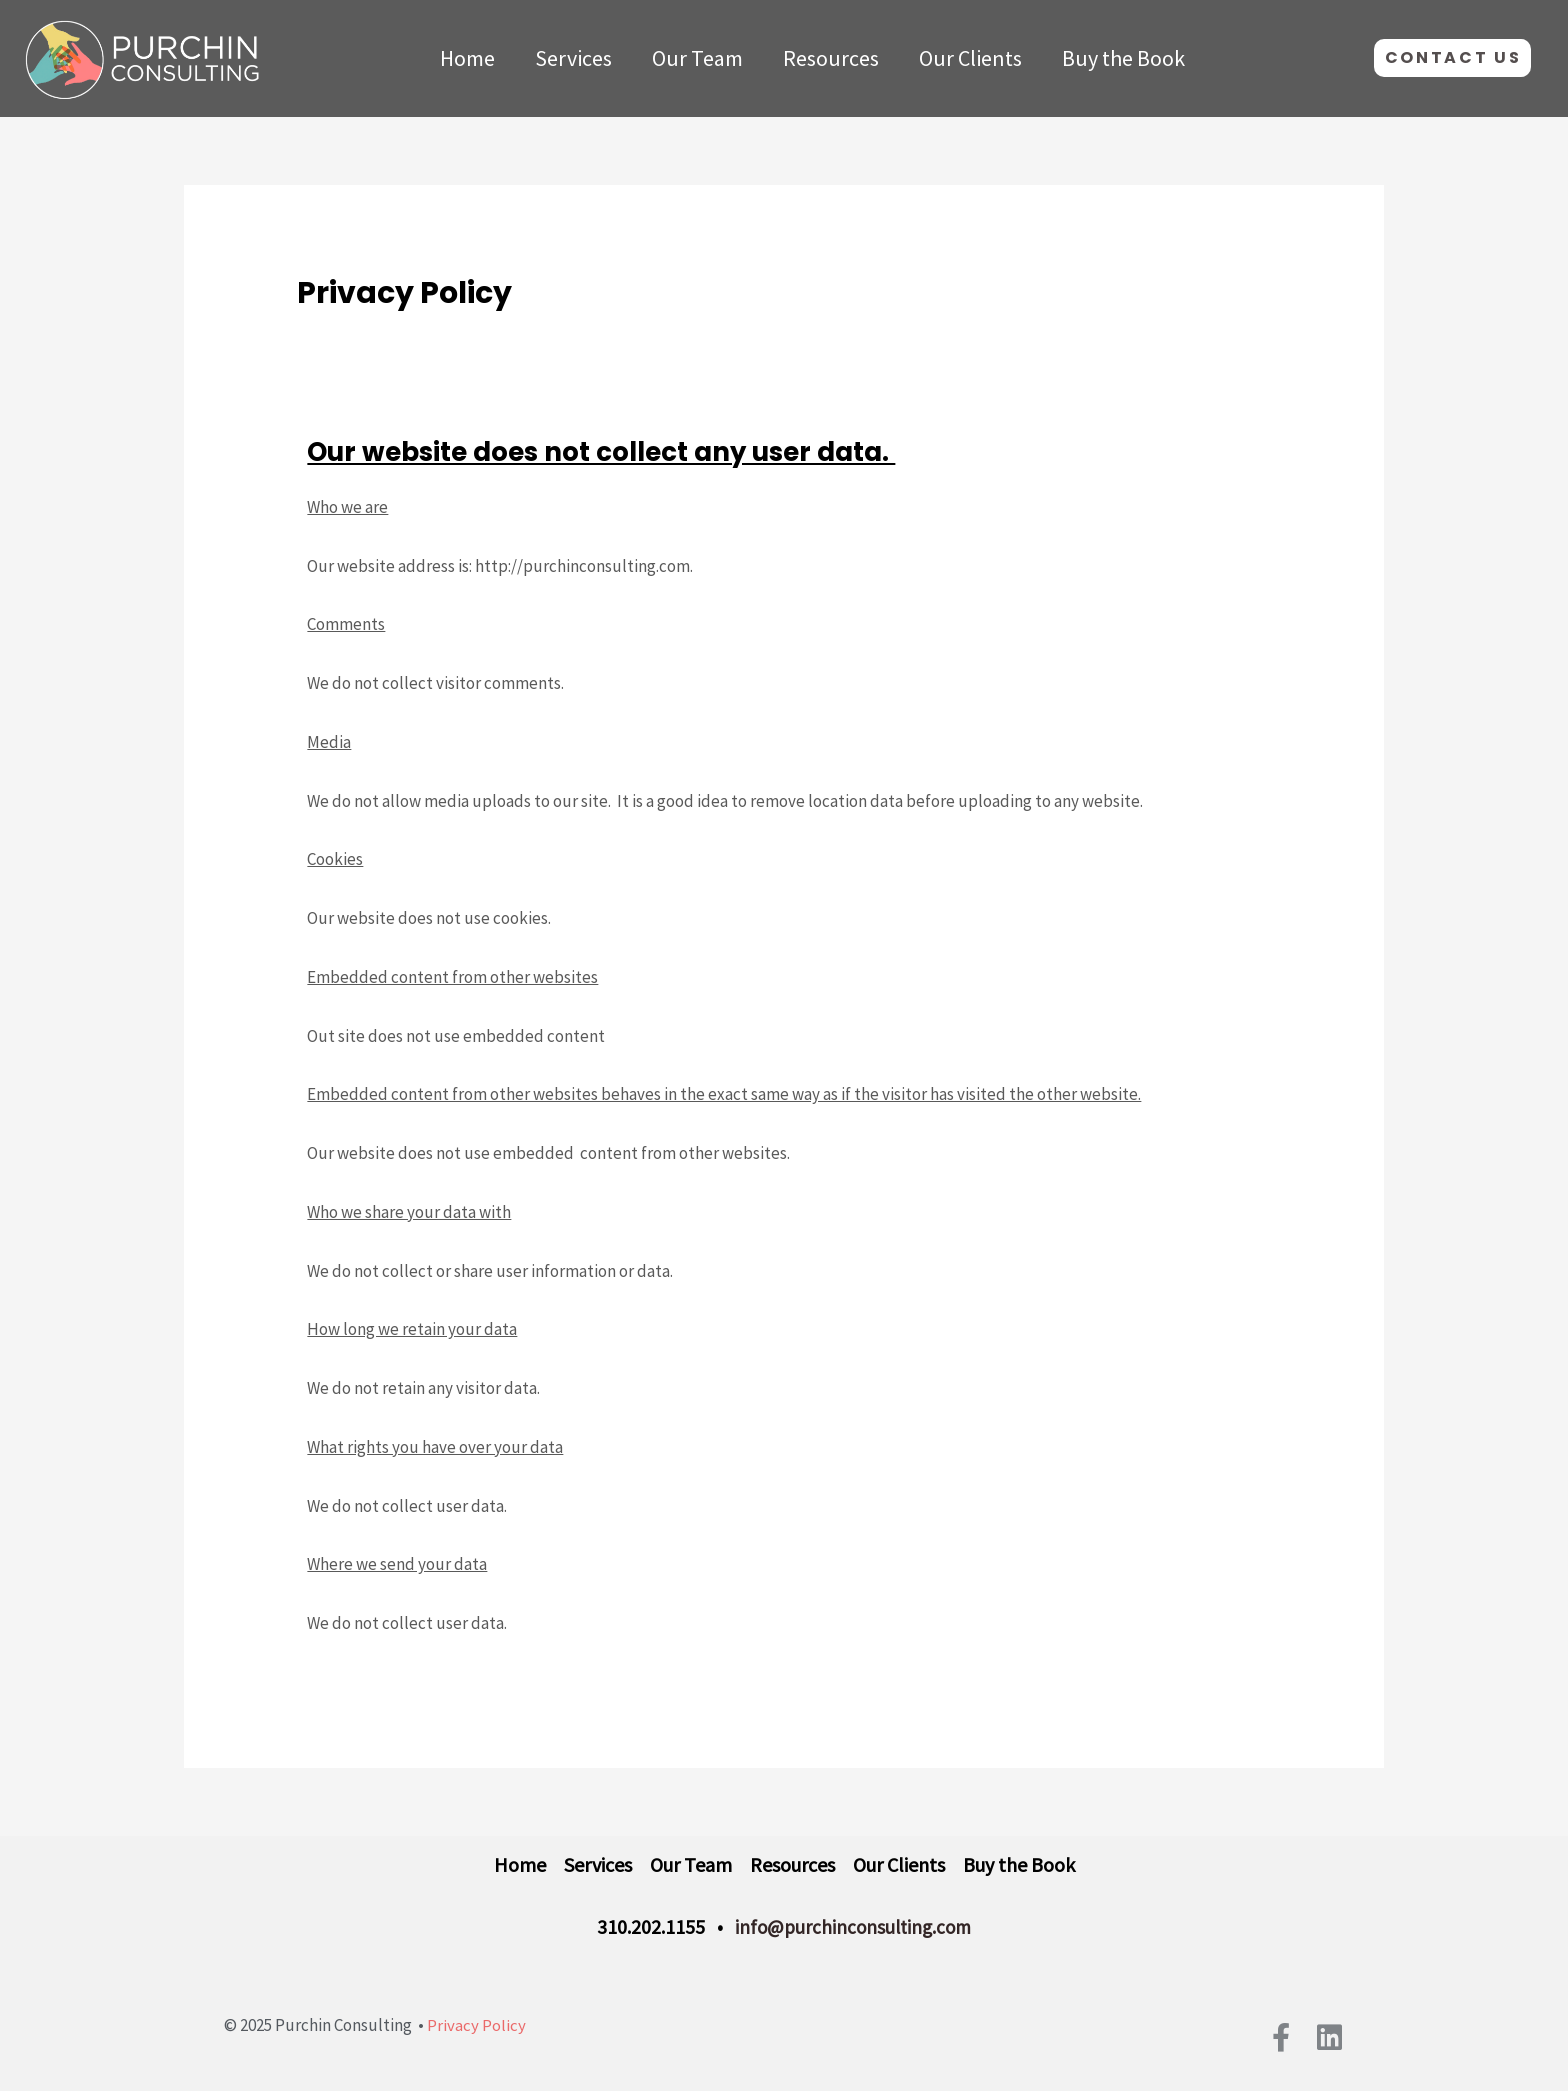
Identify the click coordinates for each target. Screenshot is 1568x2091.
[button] (1452, 58)
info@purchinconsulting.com (853, 1927)
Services (573, 58)
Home (467, 58)
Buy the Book (1123, 58)
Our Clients (970, 58)
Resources (831, 58)
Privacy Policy (476, 2025)
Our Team (697, 58)
